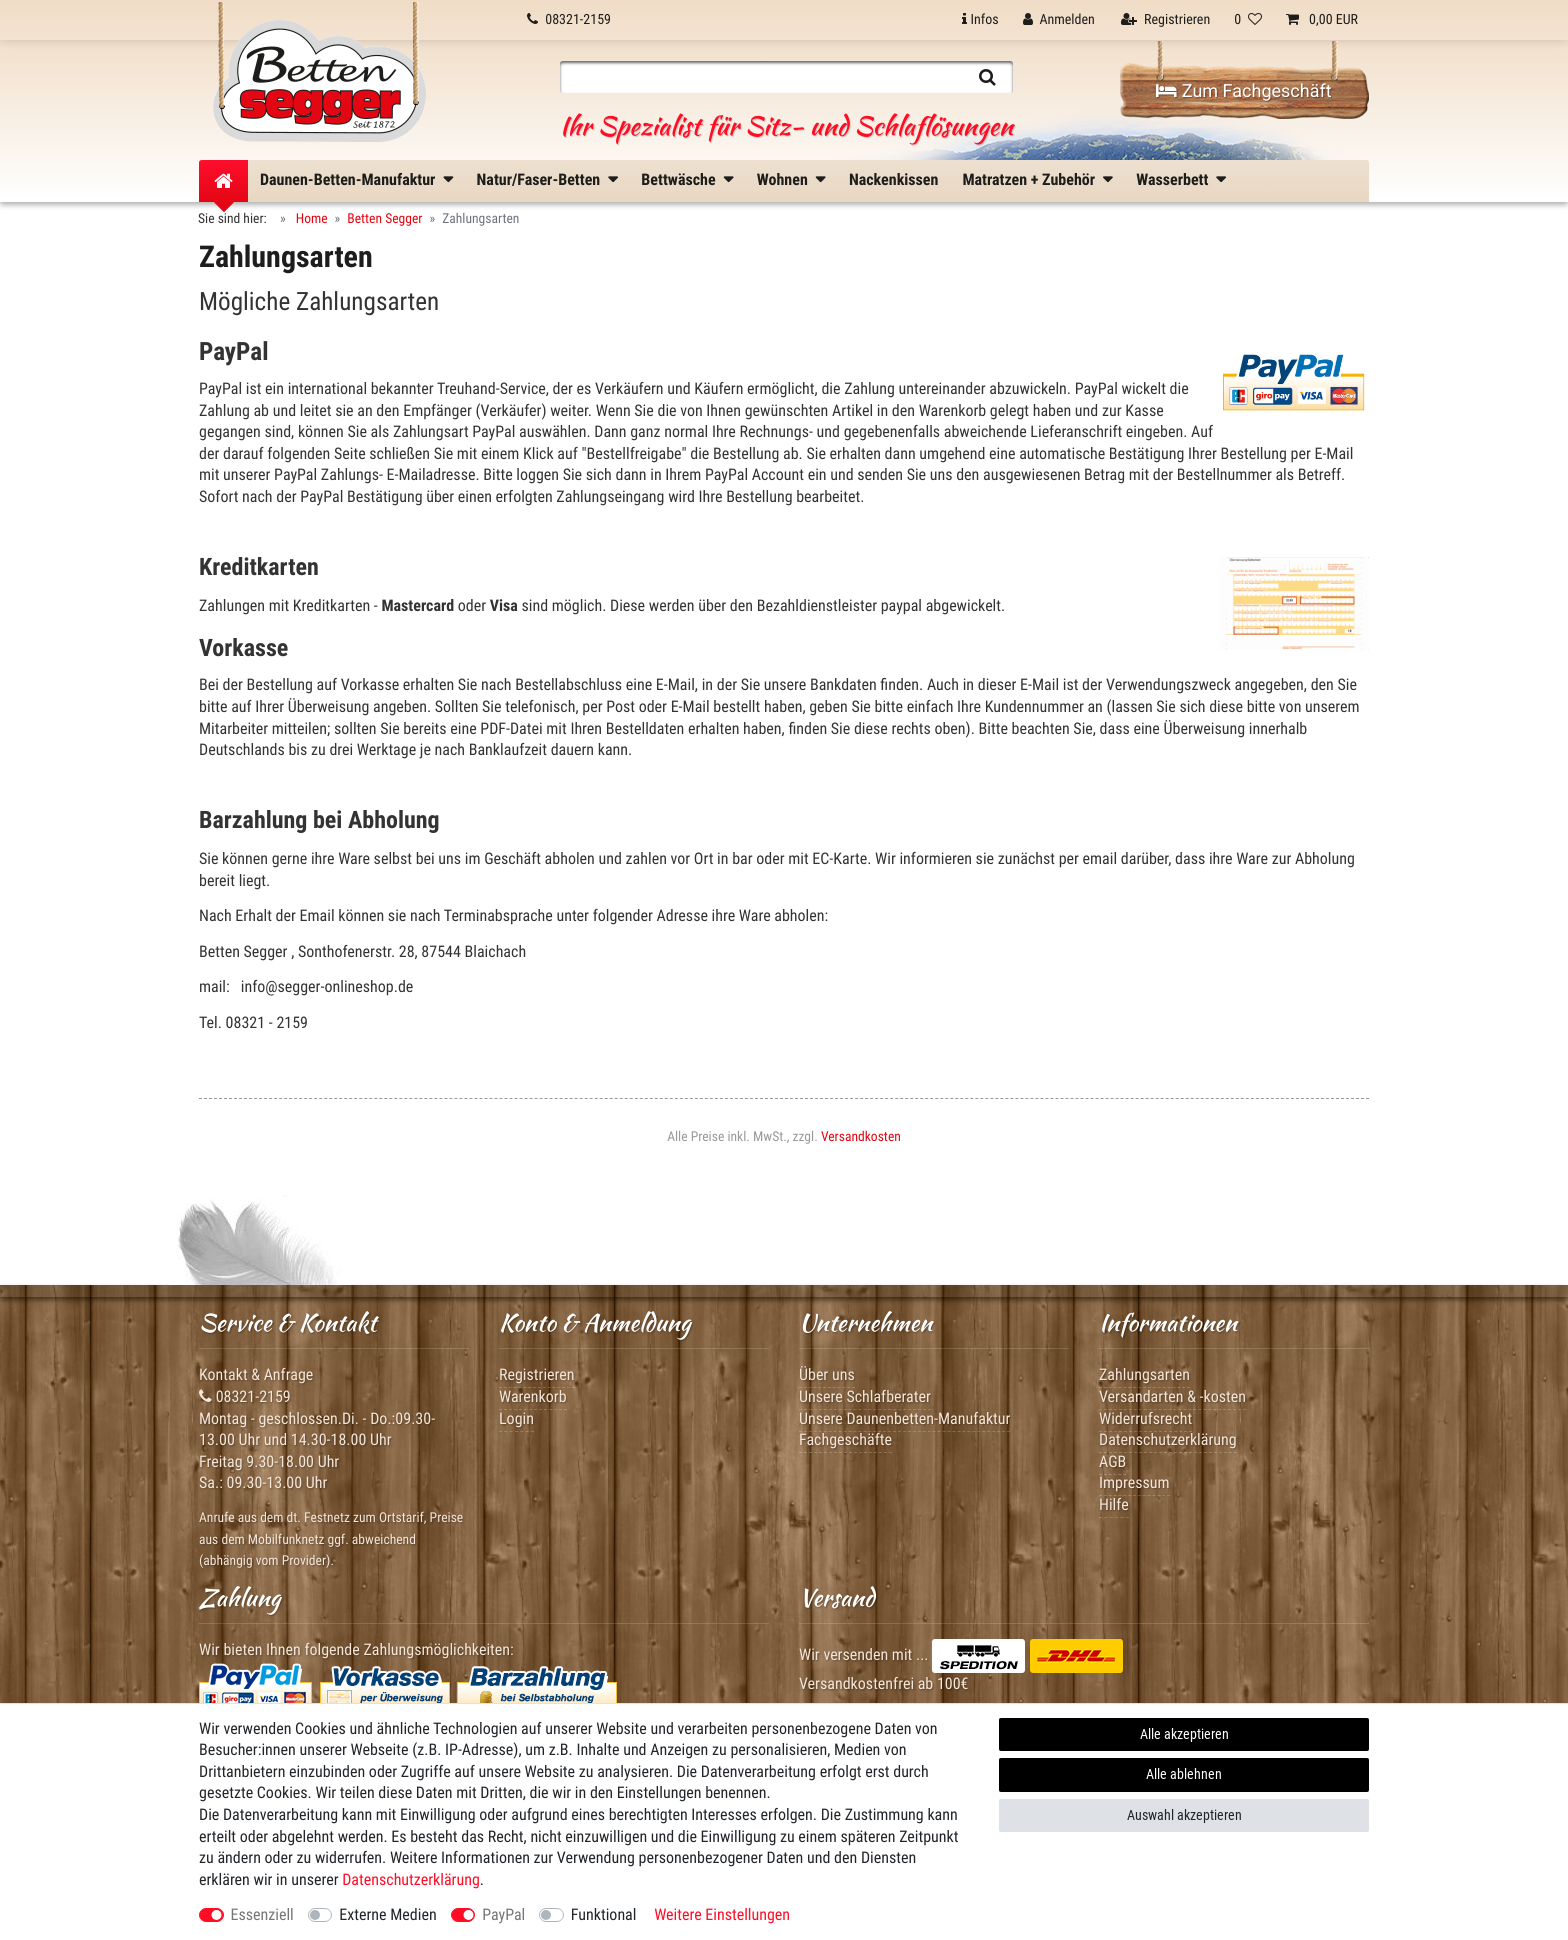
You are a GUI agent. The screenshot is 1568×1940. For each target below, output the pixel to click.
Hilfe (1114, 1504)
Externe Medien (387, 1914)
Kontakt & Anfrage (256, 1374)
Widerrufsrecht (1145, 1418)
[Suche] (987, 77)
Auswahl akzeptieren (1184, 1815)
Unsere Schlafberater (865, 1396)
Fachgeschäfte (845, 1439)
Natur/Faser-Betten (539, 179)
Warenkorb (533, 1396)
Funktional (604, 1914)
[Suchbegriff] (761, 77)
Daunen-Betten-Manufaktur (347, 179)
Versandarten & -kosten (1172, 1396)
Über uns (827, 1374)
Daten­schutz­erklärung (411, 1879)
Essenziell (262, 1914)
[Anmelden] (1059, 20)
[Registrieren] (1165, 20)
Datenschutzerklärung (1168, 1439)
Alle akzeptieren (1184, 1734)
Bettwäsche (678, 179)
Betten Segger (384, 219)
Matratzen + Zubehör (1028, 179)
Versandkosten (861, 1137)
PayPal (503, 1914)
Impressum (1134, 1482)
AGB (1112, 1461)
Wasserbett (1172, 179)
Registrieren (537, 1374)
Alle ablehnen (1184, 1774)
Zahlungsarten (1144, 1374)
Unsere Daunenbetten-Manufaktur (904, 1418)
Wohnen (782, 179)
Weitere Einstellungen (722, 1914)
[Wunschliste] (1248, 20)
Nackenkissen (893, 179)
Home (310, 219)
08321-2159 (245, 1396)
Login (516, 1418)
